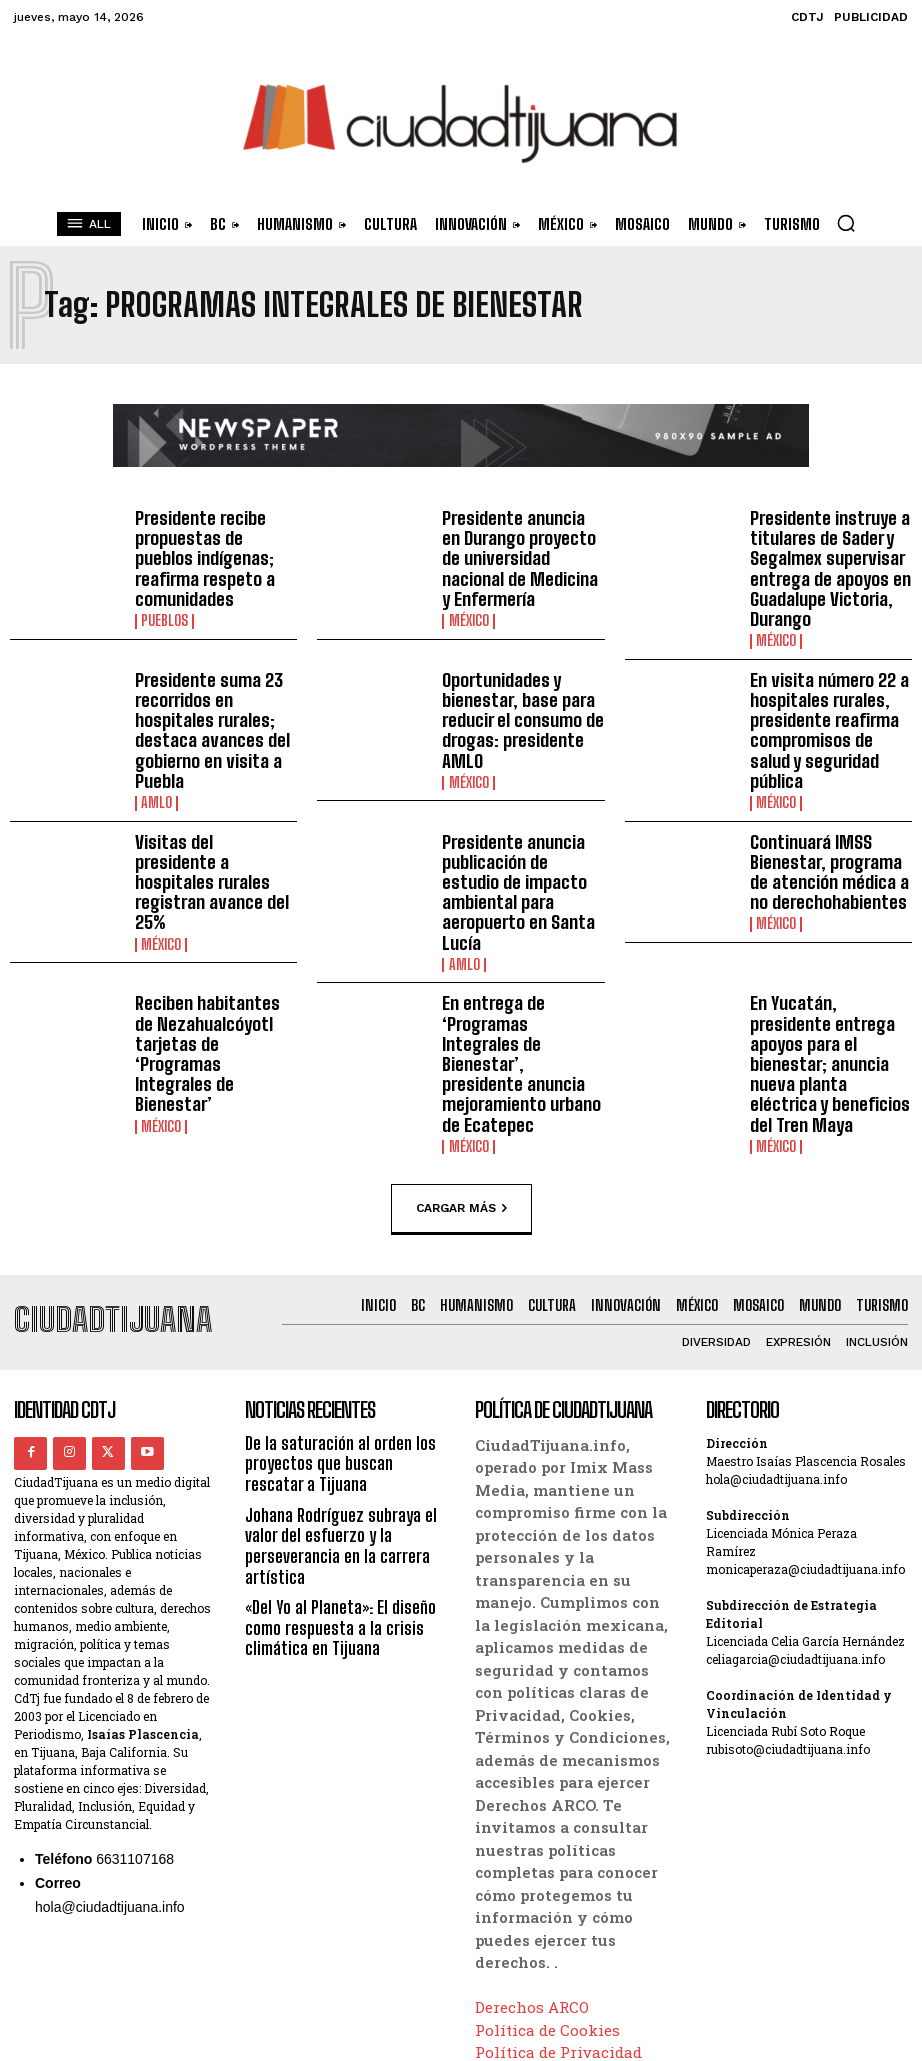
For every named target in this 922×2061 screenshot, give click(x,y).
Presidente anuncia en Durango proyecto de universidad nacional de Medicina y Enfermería (519, 544)
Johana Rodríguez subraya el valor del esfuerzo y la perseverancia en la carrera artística (336, 1436)
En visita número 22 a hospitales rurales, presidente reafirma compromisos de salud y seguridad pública (828, 697)
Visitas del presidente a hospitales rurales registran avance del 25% (213, 836)
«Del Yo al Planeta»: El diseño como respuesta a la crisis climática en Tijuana (334, 1513)
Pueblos (164, 592)
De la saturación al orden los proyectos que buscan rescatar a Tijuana (343, 1358)
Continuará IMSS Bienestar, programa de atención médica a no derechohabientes (827, 836)
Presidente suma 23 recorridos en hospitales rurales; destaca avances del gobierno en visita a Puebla (203, 706)
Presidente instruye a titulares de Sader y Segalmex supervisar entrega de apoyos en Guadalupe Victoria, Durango (821, 560)
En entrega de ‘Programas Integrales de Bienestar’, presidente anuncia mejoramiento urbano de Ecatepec (522, 980)
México (468, 592)
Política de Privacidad (558, 1949)
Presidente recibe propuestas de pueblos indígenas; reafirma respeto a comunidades (212, 544)
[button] (846, 223)
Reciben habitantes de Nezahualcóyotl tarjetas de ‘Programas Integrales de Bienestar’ (216, 964)
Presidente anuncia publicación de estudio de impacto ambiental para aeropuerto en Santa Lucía (516, 843)
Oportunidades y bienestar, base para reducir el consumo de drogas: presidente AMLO (514, 697)
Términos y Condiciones (567, 1971)
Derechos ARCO (532, 1904)
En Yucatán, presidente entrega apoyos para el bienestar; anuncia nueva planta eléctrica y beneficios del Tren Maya (829, 980)
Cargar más (461, 1107)
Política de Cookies (547, 1926)
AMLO (156, 771)
